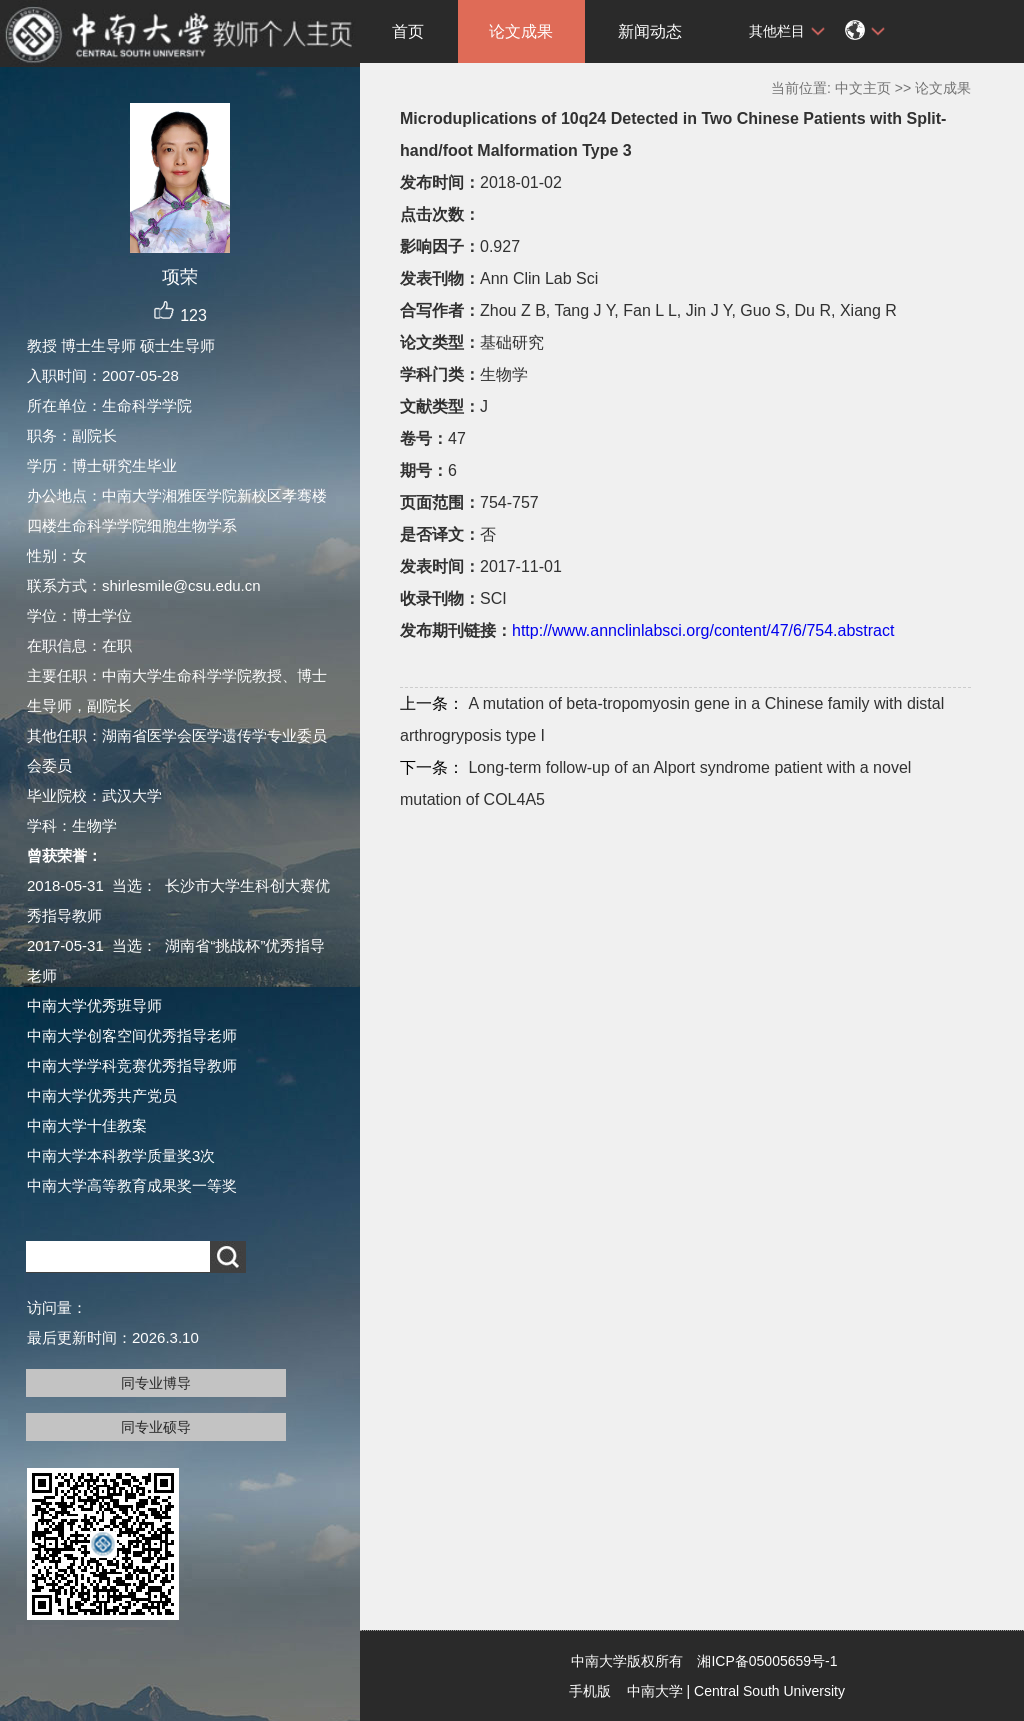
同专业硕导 (156, 1427)
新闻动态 (650, 31)
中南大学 (655, 1691)
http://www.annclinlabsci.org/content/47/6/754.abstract (703, 630)
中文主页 (863, 88)
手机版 (590, 1691)
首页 (408, 31)
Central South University (769, 1691)
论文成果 (521, 31)
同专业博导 (156, 1383)
